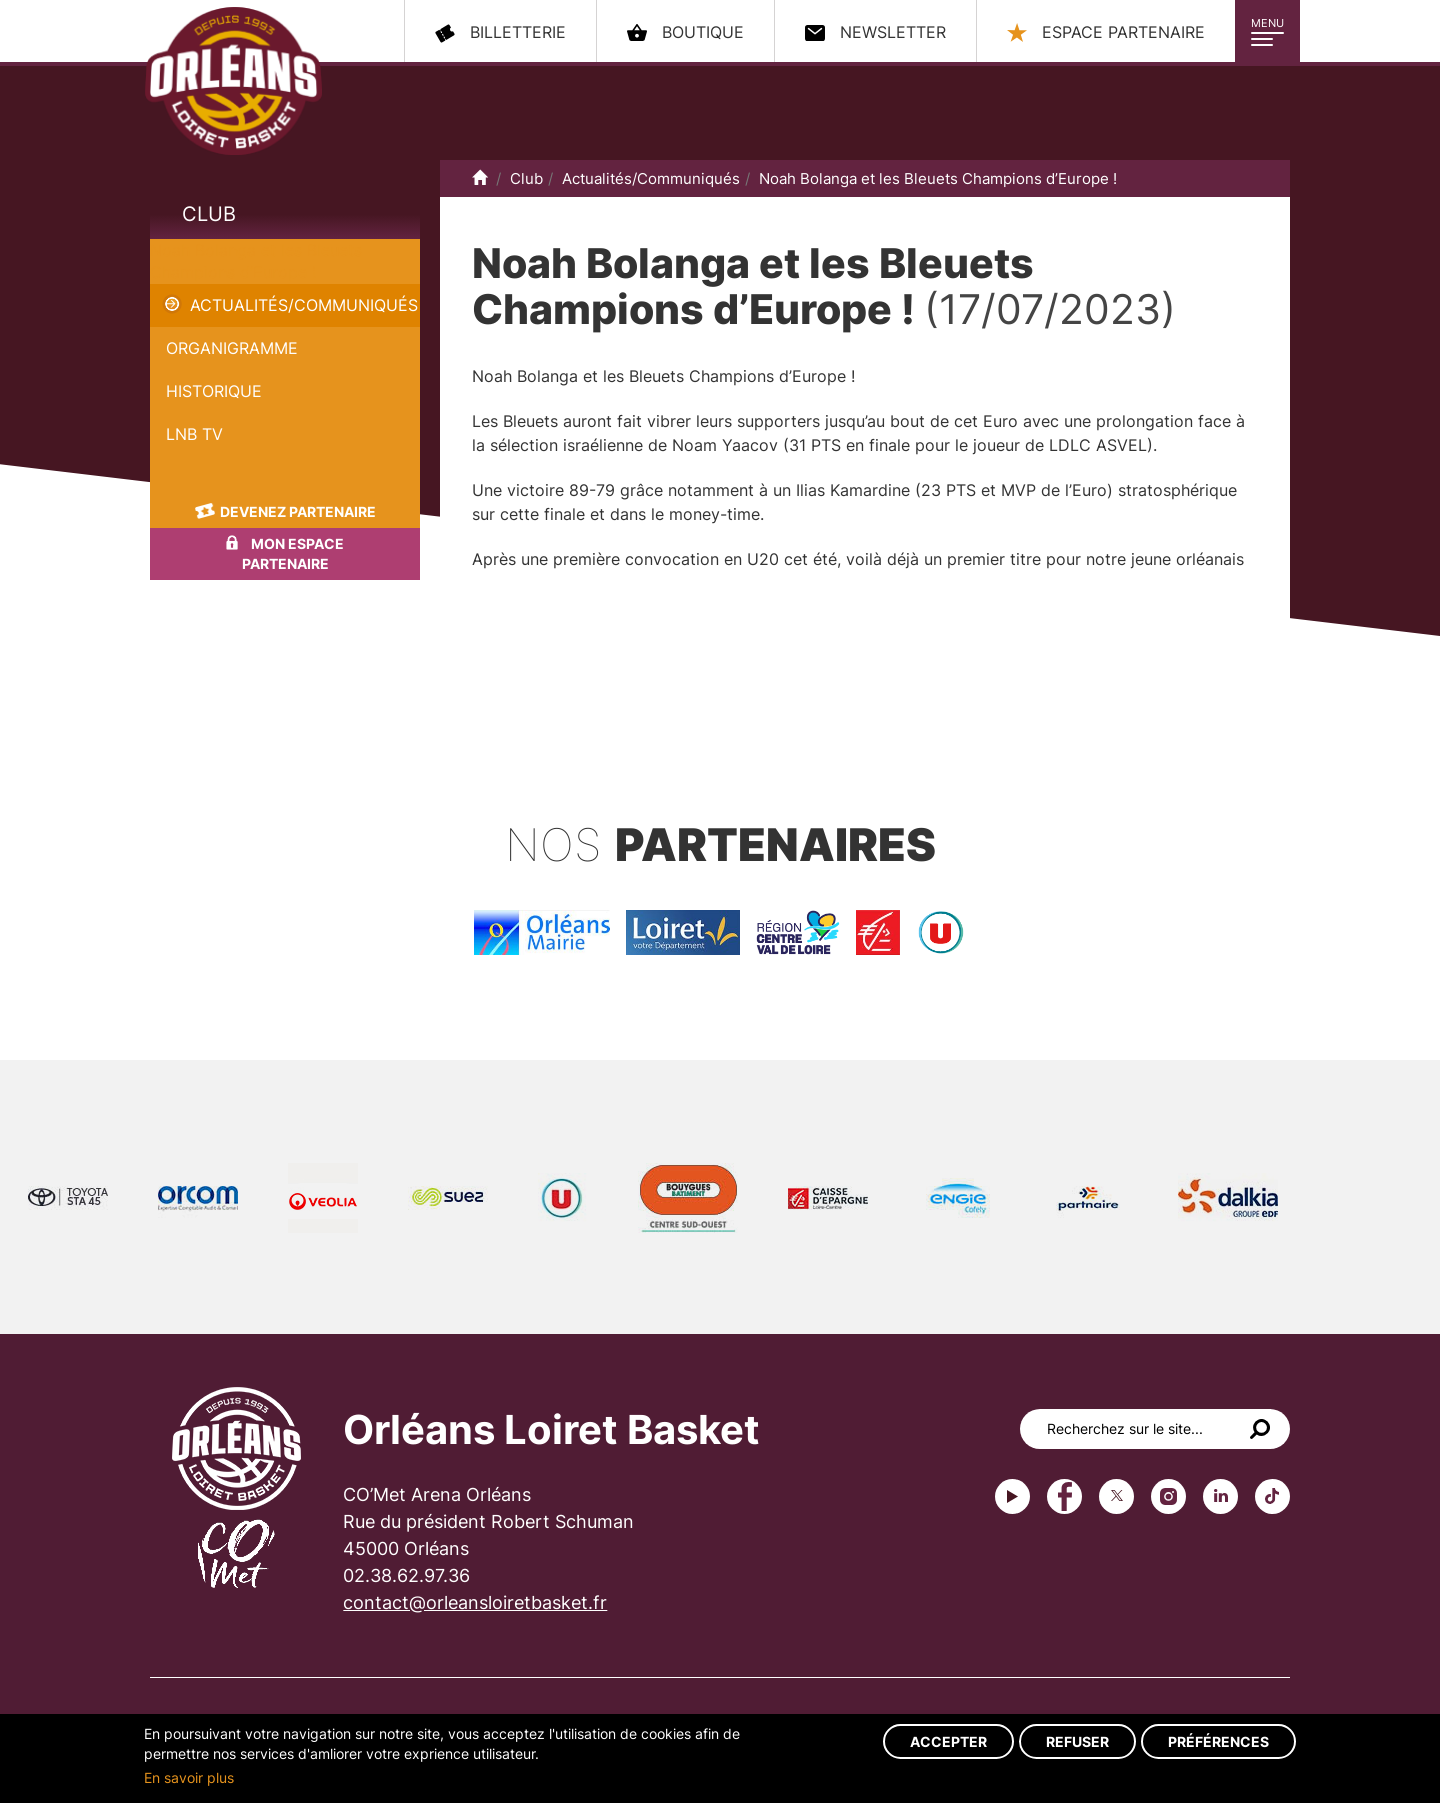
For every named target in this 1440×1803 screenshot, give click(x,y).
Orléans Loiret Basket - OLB (233, 81)
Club (209, 214)
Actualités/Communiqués (304, 305)
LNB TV (194, 434)
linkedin (1220, 1496)
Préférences (1218, 1741)
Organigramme (232, 348)
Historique (214, 391)
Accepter (948, 1741)
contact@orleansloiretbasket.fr (475, 1602)
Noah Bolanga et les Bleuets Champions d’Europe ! (938, 178)
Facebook (1064, 1496)
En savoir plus (189, 1777)
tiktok (1272, 1496)
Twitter (1116, 1496)
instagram (1168, 1496)
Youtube (1012, 1496)
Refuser (1077, 1741)
